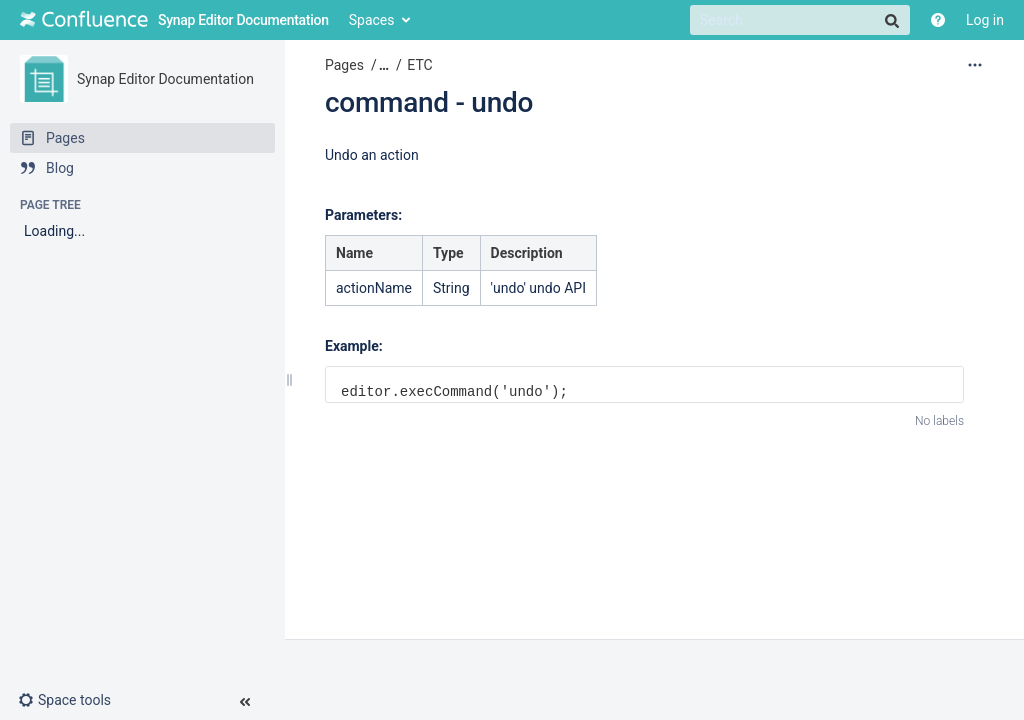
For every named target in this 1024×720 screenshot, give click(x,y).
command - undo (429, 102)
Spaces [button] (372, 20)
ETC (419, 65)
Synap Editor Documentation (165, 79)
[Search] (800, 20)
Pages (344, 65)
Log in (985, 20)
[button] (72, 700)
